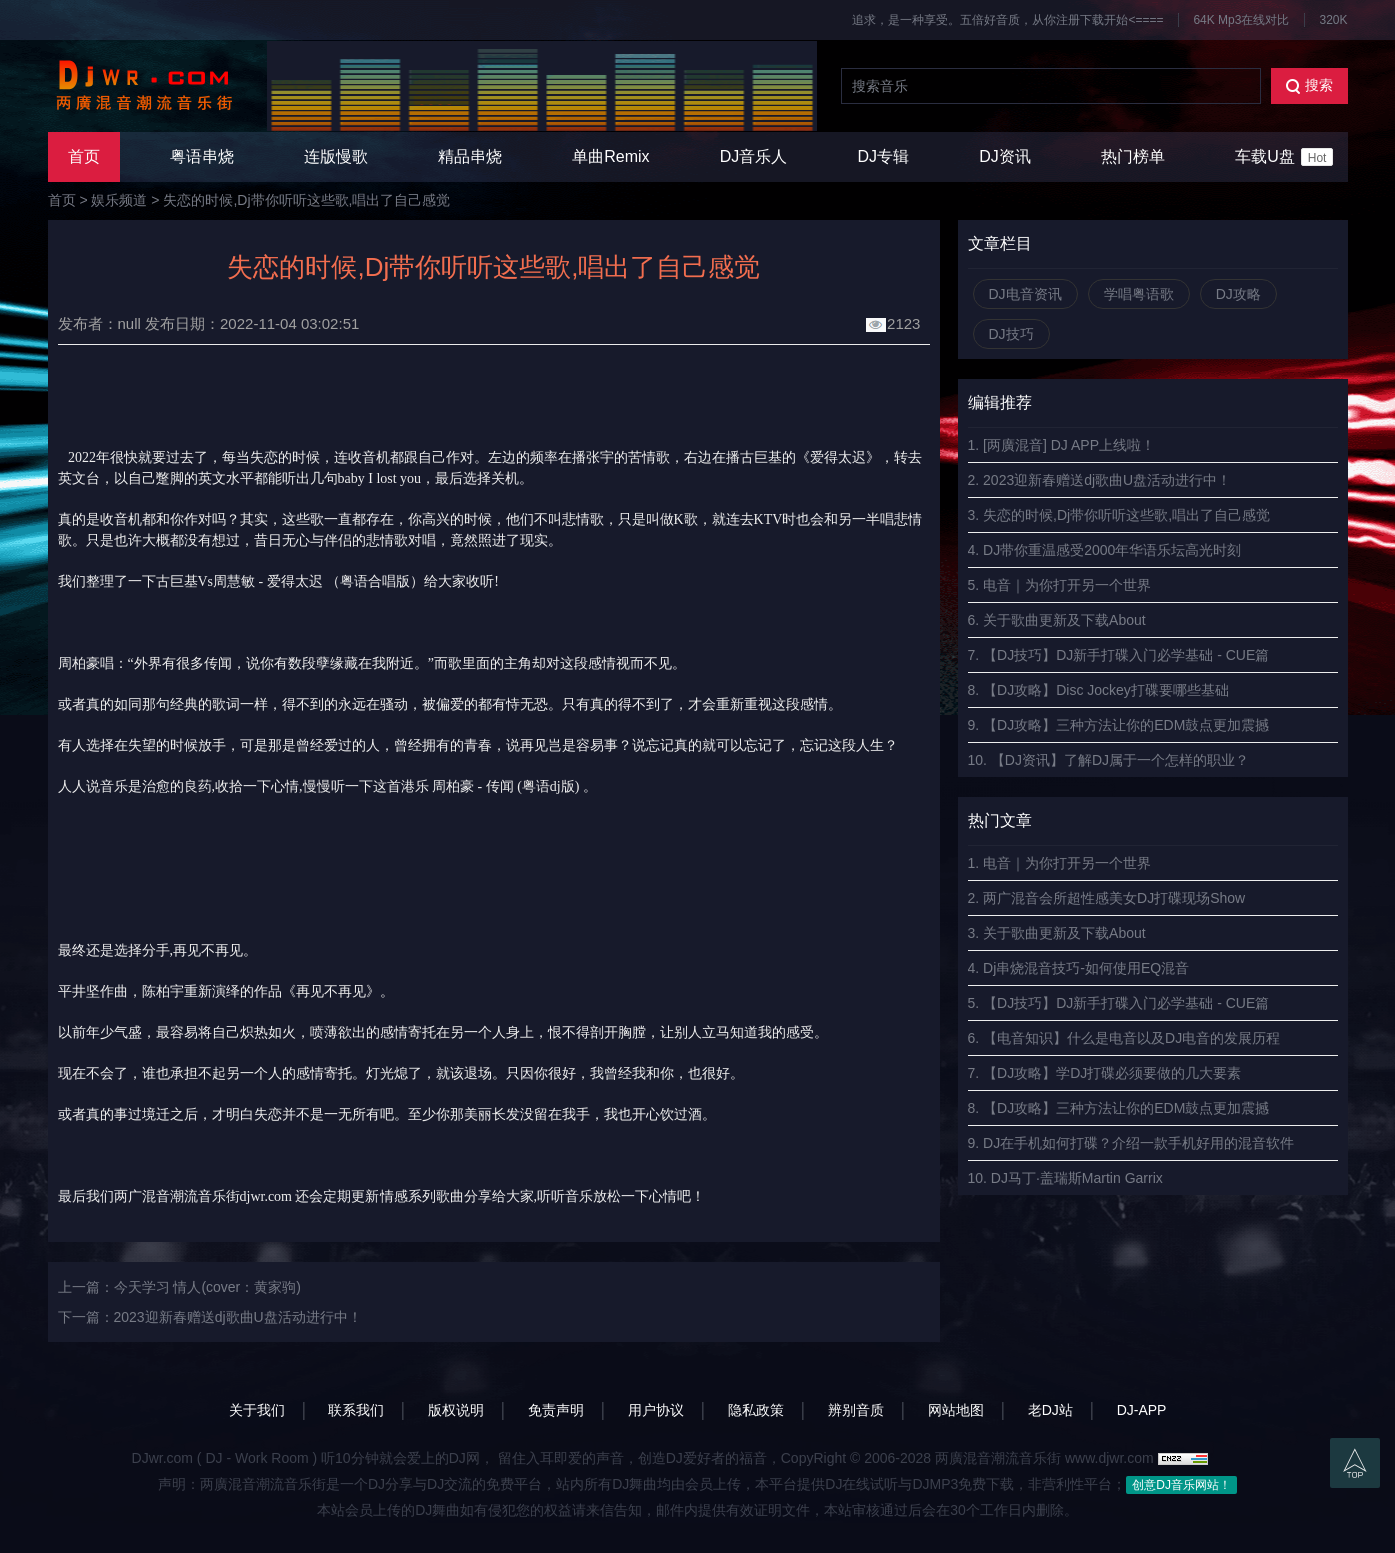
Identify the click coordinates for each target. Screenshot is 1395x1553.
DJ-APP (1142, 1410)
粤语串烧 (202, 156)
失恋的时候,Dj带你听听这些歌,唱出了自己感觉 (306, 200)
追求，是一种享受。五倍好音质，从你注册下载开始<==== (1007, 20)
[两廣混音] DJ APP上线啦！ (1069, 445)
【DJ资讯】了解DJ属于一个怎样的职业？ (1120, 760)
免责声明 (556, 1410)
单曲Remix (610, 156)
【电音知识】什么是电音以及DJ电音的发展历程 (1131, 1038)
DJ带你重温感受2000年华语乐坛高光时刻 (1112, 550)
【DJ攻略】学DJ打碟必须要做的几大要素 (1112, 1073)
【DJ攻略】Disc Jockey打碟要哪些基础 (1106, 690)
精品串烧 (470, 156)
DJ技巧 (1011, 334)
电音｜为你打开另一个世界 (1067, 585)
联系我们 (356, 1410)
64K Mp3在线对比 (1241, 20)
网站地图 (956, 1410)
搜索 (1309, 85)
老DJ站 (1050, 1410)
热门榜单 (1133, 156)
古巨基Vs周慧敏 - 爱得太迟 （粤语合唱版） (290, 581)
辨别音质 (856, 1410)
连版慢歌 (336, 156)
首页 (84, 156)
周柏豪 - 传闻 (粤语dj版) (505, 786)
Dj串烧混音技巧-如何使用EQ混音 (1086, 968)
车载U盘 (1284, 157)
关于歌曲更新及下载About (1064, 620)
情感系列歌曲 (422, 1196)
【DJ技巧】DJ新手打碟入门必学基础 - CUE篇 (1126, 655)
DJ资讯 (1005, 156)
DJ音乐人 (754, 156)
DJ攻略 (1238, 294)
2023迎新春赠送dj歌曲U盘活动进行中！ (238, 1317)
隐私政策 (756, 1410)
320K (1333, 20)
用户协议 (656, 1410)
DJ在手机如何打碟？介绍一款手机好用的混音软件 (1138, 1143)
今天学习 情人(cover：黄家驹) (207, 1287)
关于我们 (257, 1410)
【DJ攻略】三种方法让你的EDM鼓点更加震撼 (1126, 725)
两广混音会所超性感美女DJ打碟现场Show (1114, 898)
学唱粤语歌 (1139, 294)
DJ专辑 (884, 156)
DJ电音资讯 (1025, 294)
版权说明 (456, 1410)
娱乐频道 (119, 200)
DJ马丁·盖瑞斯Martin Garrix (1077, 1178)
